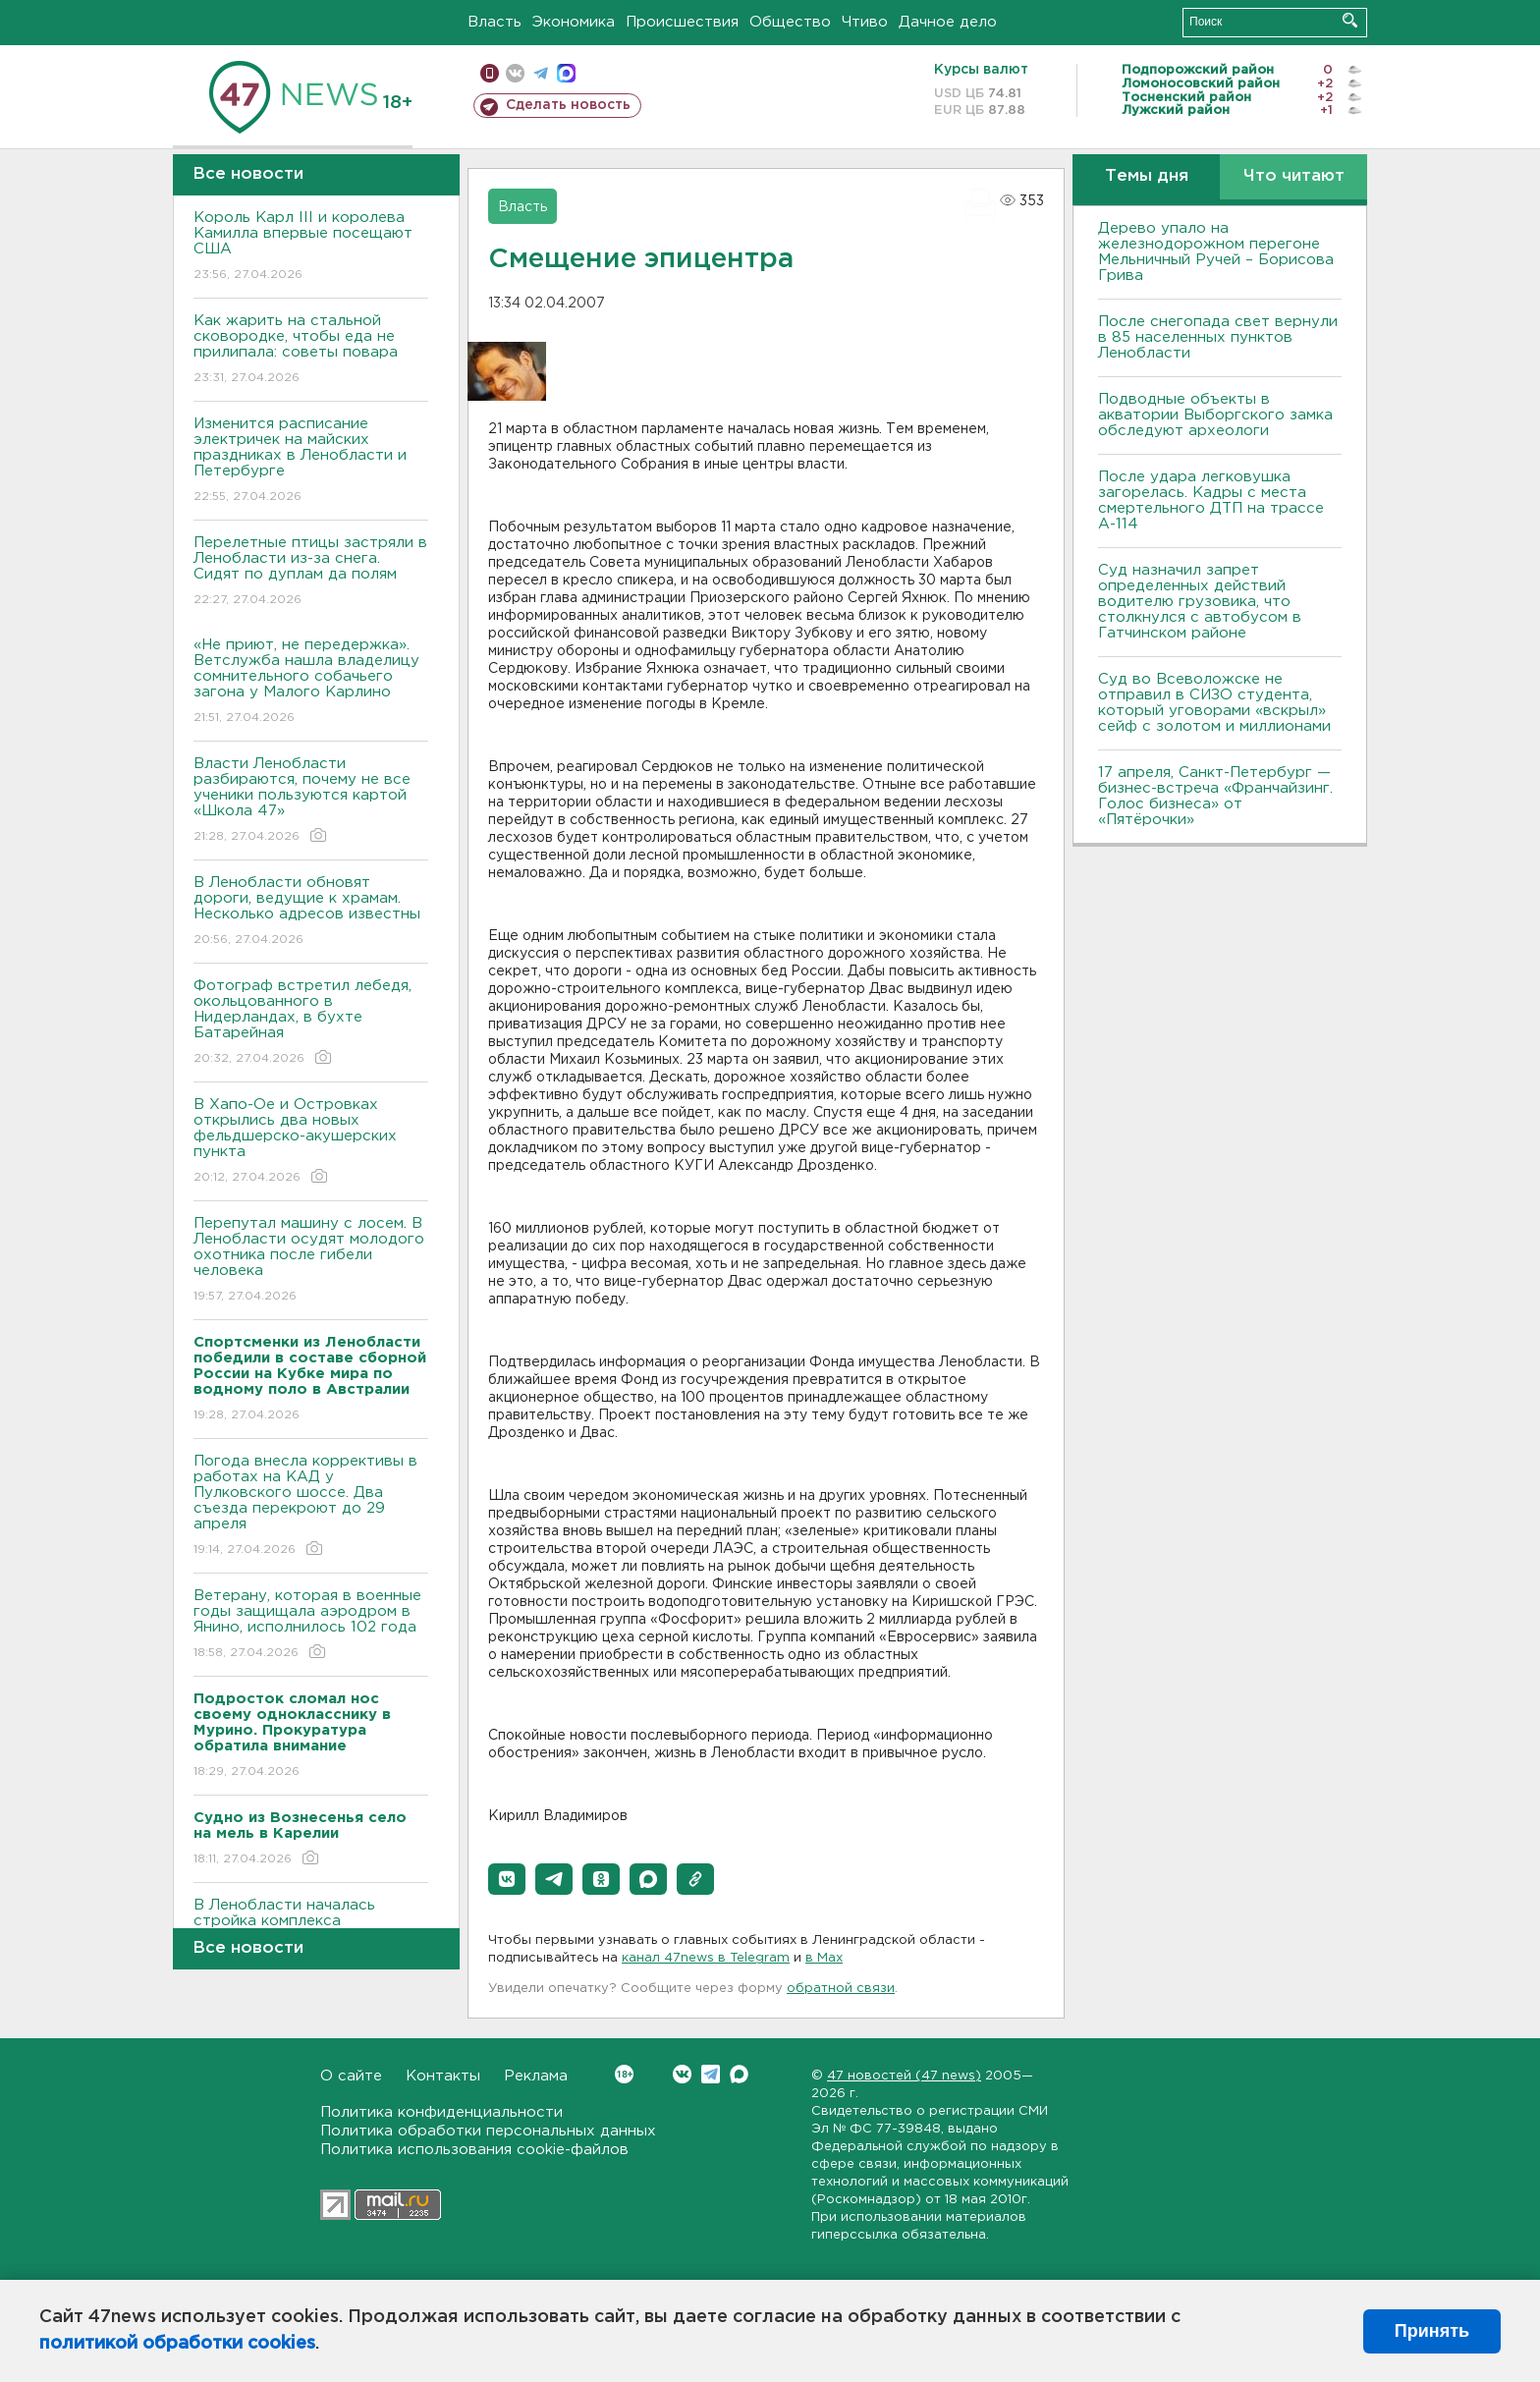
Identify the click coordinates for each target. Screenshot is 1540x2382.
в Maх (824, 1958)
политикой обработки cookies (177, 2344)
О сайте (351, 2076)
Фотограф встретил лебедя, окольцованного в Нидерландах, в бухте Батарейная (310, 1023)
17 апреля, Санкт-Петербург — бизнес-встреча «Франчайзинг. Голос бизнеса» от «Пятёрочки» (1215, 796)
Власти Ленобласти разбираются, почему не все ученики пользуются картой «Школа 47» (310, 801)
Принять (1432, 2331)
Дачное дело (948, 22)
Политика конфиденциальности (441, 2112)
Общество (790, 22)
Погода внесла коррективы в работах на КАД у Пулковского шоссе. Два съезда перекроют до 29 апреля (310, 1506)
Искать (1350, 20)
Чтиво (865, 22)
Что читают (1294, 176)
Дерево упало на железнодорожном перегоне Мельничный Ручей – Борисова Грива (1216, 252)
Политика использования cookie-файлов (474, 2149)
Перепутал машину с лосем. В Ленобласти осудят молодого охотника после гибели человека (310, 1260)
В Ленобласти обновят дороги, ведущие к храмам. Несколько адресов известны (310, 912)
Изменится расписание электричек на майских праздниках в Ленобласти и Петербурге (310, 461)
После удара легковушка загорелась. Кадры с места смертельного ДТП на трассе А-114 (1211, 500)
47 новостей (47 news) (904, 2076)
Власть (495, 22)
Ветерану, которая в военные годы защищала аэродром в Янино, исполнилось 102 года (310, 1625)
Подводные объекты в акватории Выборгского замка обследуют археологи (1215, 415)
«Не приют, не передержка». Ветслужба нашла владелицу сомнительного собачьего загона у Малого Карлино (310, 682)
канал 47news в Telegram (706, 1958)
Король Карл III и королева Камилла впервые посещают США (310, 247)
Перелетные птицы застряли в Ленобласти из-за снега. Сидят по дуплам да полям (310, 572)
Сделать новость (568, 105)
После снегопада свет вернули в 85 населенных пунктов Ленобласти (1218, 337)
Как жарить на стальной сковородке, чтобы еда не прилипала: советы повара (310, 350)
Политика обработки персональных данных (488, 2131)
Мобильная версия (489, 73)
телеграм (540, 73)
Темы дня (1146, 176)
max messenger (566, 73)
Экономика (573, 22)
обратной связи (841, 1988)
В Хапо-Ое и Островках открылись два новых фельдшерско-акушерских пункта (310, 1142)
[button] (506, 1879)
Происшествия (682, 22)
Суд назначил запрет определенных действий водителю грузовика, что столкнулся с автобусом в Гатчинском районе (1199, 601)
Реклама (536, 2076)
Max (739, 2074)
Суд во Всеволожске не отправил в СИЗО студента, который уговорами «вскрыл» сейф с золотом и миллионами (1214, 703)
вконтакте (515, 73)
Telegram (710, 2074)
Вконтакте (624, 2074)
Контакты (443, 2076)
